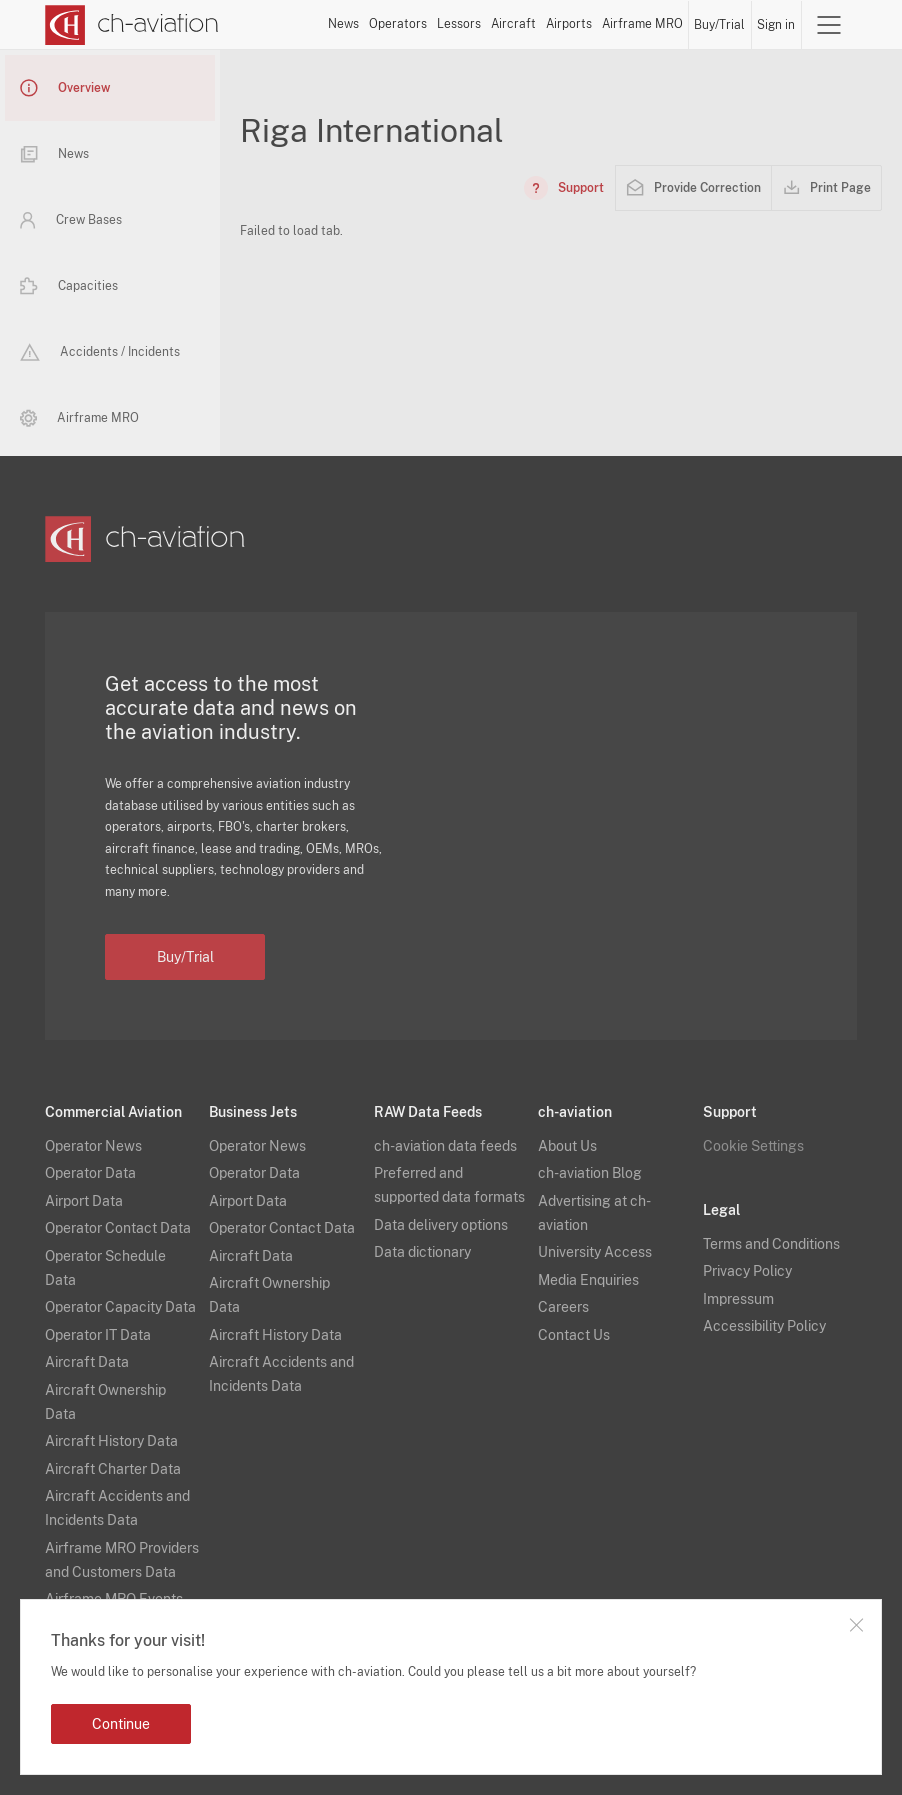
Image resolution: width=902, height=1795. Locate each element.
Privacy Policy (747, 1271)
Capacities (69, 286)
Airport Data (84, 1201)
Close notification (856, 1625)
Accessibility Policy (764, 1326)
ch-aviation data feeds (445, 1146)
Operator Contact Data (118, 1228)
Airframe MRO (642, 24)
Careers (563, 1307)
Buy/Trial (719, 25)
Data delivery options (441, 1225)
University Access (595, 1252)
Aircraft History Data (111, 1441)
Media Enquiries (588, 1280)
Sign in (776, 25)
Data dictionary (422, 1252)
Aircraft (513, 24)
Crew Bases (71, 220)
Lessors (459, 24)
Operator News (93, 1146)
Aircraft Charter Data (113, 1469)
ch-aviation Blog (590, 1173)
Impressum (738, 1299)
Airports (569, 24)
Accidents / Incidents (100, 352)
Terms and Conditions (771, 1244)
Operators (398, 24)
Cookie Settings (753, 1146)
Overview (65, 88)
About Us (567, 1146)
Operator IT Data (98, 1335)
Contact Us (574, 1335)
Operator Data (90, 1173)
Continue (121, 1724)
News (343, 24)
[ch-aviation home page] (132, 25)
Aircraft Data (87, 1362)
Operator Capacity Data (120, 1307)
